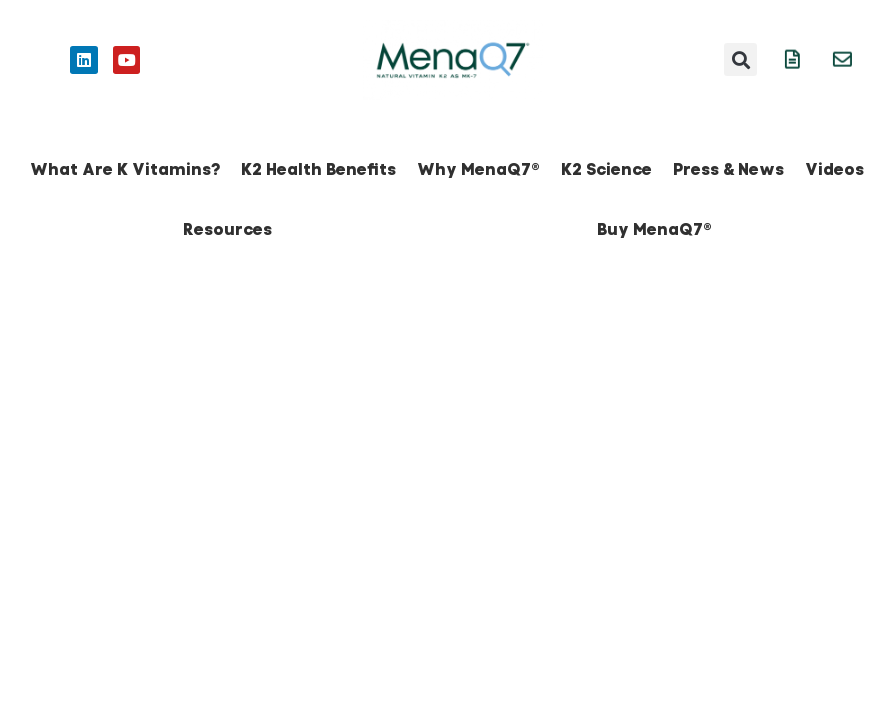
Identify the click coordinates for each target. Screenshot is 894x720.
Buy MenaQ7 (654, 229)
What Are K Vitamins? (125, 169)
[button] (740, 59)
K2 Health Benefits (318, 169)
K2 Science (606, 169)
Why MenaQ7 (478, 169)
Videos (834, 169)
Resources (227, 229)
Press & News (728, 169)
